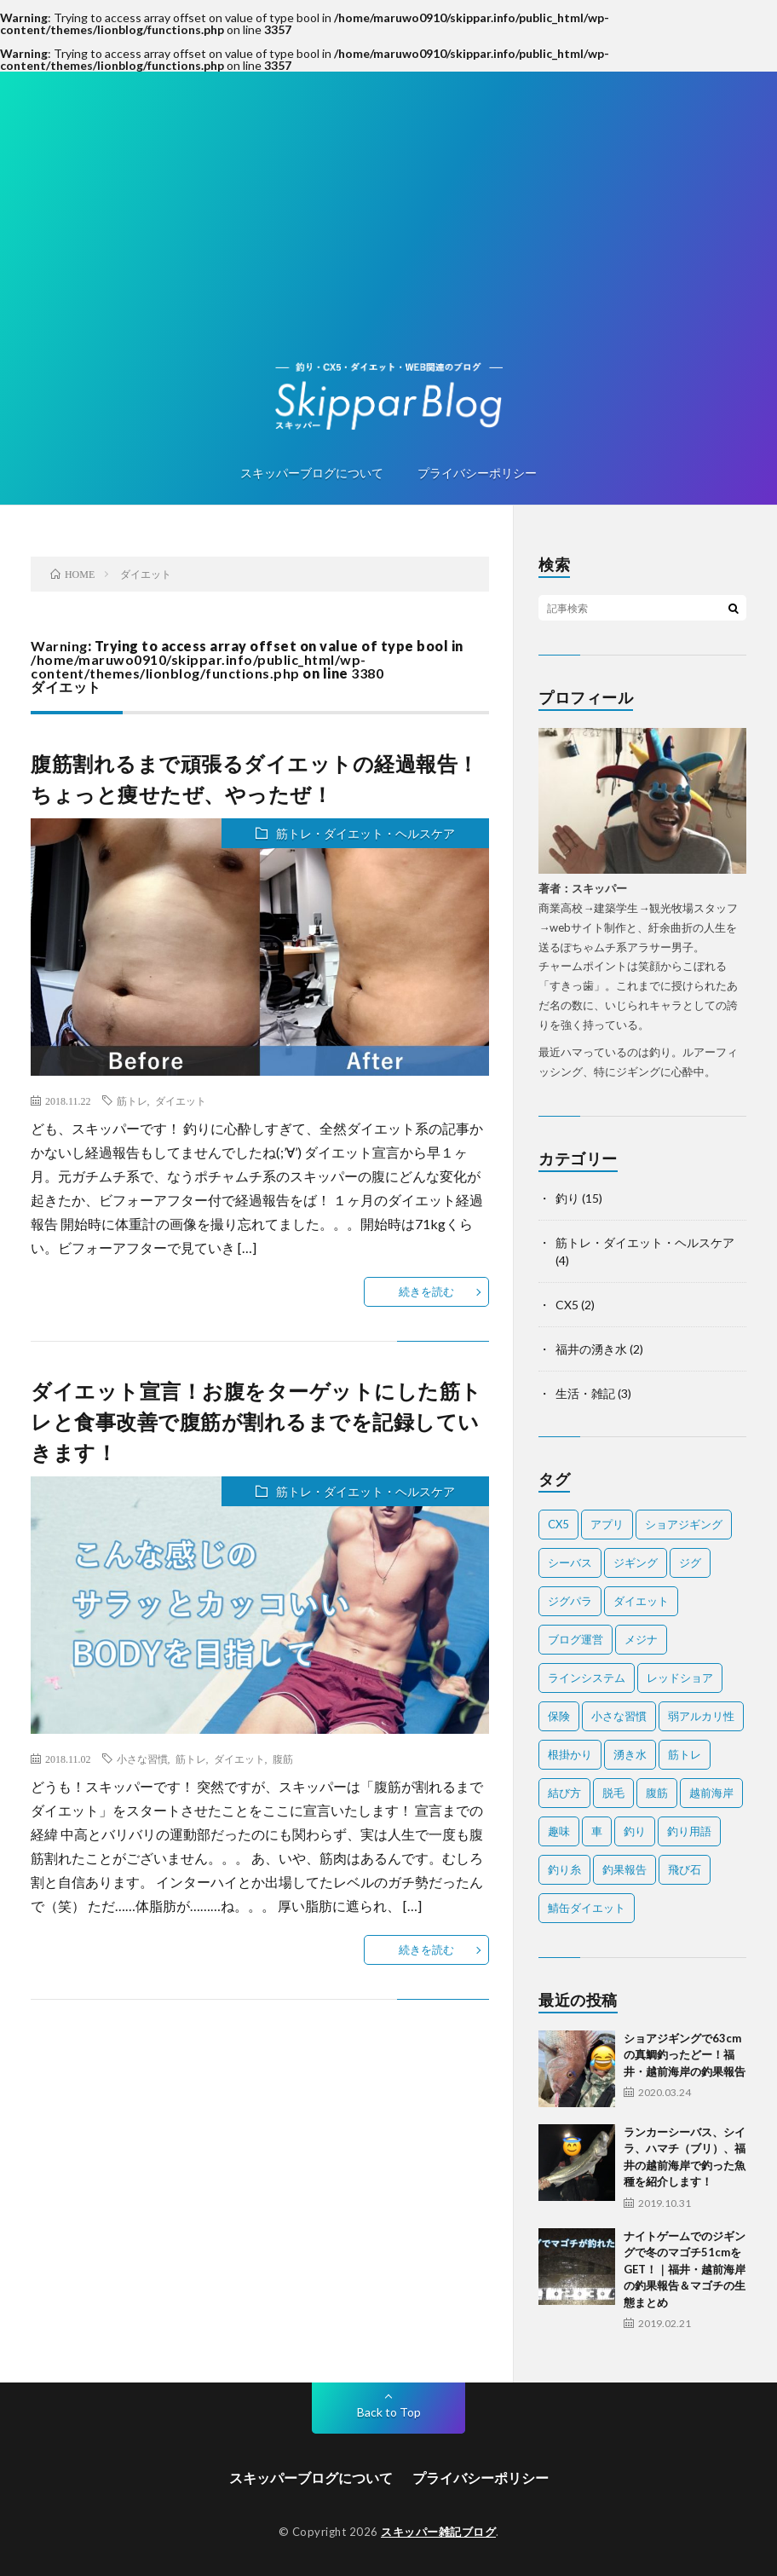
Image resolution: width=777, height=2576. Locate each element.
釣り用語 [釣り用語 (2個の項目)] (689, 1831)
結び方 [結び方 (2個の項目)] (564, 1792)
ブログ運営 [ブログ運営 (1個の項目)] (575, 1639)
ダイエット (180, 1100)
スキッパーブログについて (311, 472)
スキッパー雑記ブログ (438, 2531)
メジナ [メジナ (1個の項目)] (641, 1639)
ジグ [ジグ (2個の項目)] (690, 1562)
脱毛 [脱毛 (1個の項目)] (613, 1792)
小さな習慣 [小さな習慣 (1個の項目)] (619, 1716)
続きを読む (426, 1291)
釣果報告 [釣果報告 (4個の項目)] (624, 1869)
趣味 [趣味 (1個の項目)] (559, 1831)
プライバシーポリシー (477, 472)
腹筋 (283, 1758)
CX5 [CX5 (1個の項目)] (558, 1524)
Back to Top (389, 2412)
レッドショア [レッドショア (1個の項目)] (680, 1677)
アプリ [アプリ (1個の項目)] (607, 1524)
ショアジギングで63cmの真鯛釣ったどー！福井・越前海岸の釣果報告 (684, 2054)
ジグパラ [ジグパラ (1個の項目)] (570, 1601)
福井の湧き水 (591, 1349)
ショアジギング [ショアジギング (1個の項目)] (683, 1524)
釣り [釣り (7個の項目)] (635, 1831)
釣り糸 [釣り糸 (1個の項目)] (564, 1869)
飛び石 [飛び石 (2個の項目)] (684, 1869)
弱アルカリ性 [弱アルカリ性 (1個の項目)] (701, 1716)
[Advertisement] (388, 233)
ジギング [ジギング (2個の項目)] (635, 1562)
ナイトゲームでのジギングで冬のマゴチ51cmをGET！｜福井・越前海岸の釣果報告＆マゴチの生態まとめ (684, 2269)
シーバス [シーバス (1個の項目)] (570, 1562)
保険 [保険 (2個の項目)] (559, 1716)
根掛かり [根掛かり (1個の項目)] (570, 1754)
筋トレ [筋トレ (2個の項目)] (684, 1754)
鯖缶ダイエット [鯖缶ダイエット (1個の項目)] (586, 1908)
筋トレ (132, 1100)
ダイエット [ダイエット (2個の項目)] (641, 1601)
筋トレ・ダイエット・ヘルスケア (365, 833)
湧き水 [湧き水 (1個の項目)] (630, 1754)
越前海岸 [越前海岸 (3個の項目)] (711, 1792)
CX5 (566, 1304)
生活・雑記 (585, 1393)
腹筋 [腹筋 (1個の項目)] (657, 1792)
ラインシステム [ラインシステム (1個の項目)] (586, 1677)
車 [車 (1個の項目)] (596, 1831)
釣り (567, 1198)
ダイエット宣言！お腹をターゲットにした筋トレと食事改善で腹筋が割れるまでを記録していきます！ (256, 1421)
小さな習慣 (142, 1758)
